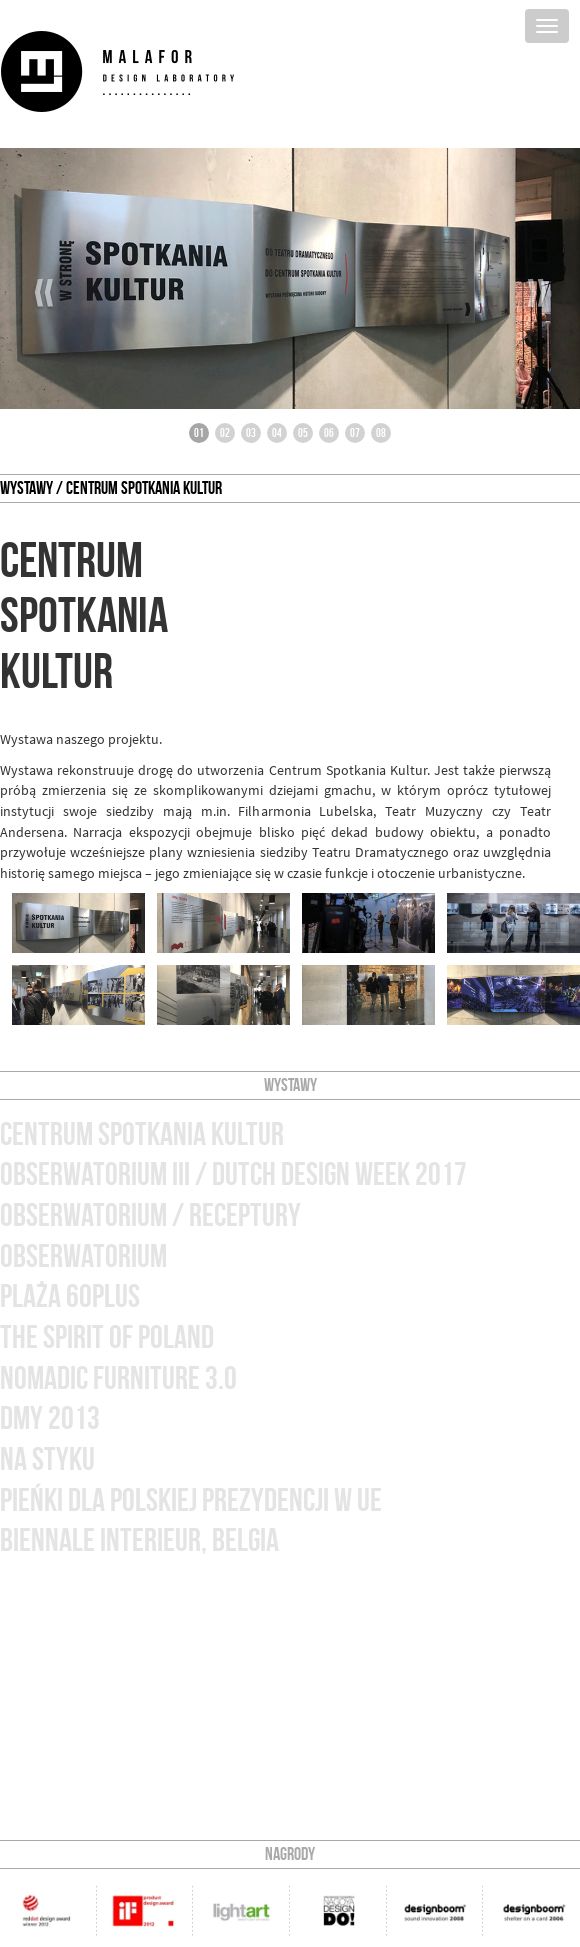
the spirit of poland (107, 1337)
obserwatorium (83, 1256)
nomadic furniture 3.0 (118, 1378)
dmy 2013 (50, 1418)
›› (537, 293)
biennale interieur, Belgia (139, 1540)
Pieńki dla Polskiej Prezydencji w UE (191, 1500)
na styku (47, 1459)
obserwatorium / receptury (150, 1215)
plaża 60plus (70, 1296)
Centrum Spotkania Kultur (142, 1134)
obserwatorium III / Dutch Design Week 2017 (233, 1174)
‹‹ (44, 293)
